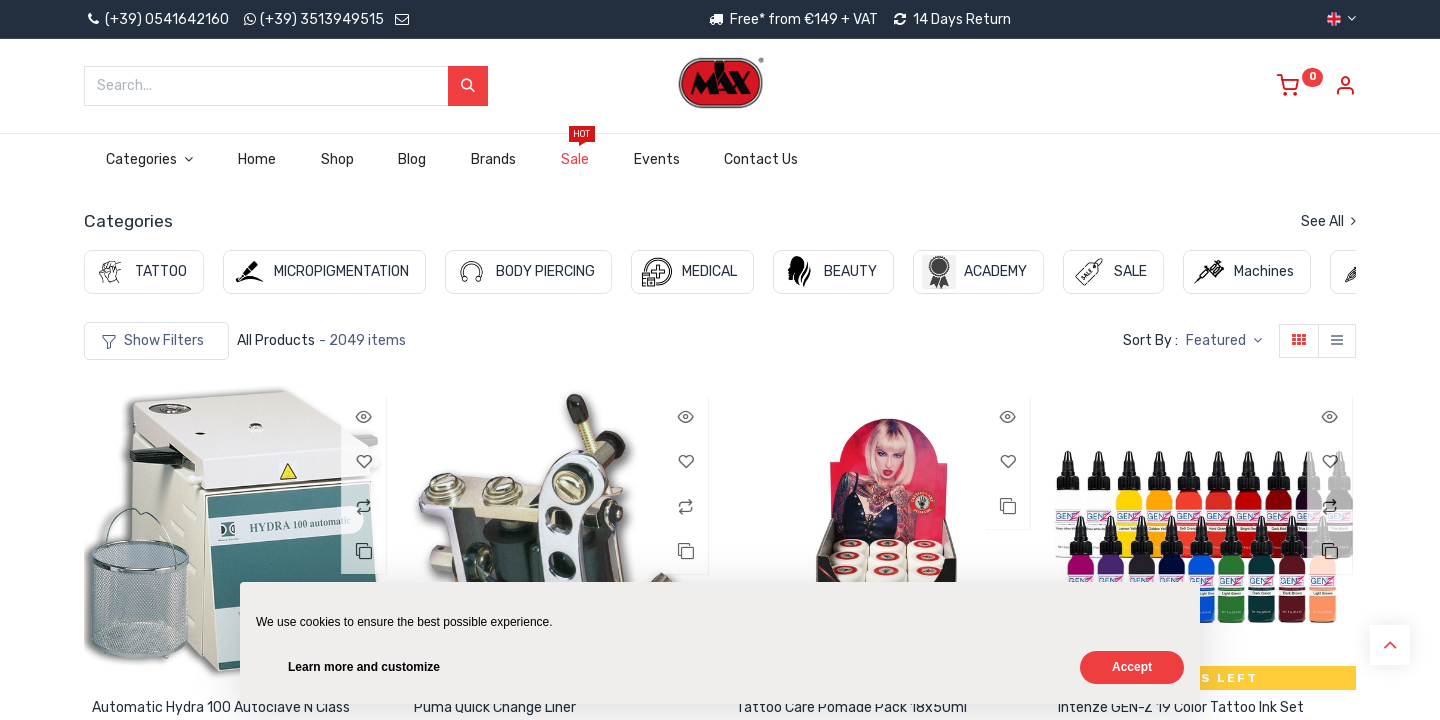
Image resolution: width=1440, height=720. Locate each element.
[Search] (468, 86)
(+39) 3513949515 (322, 19)
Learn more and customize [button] (364, 667)
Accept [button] (1132, 667)
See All (1328, 221)
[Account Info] (1345, 88)
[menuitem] (256, 160)
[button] (1224, 341)
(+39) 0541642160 (156, 19)
